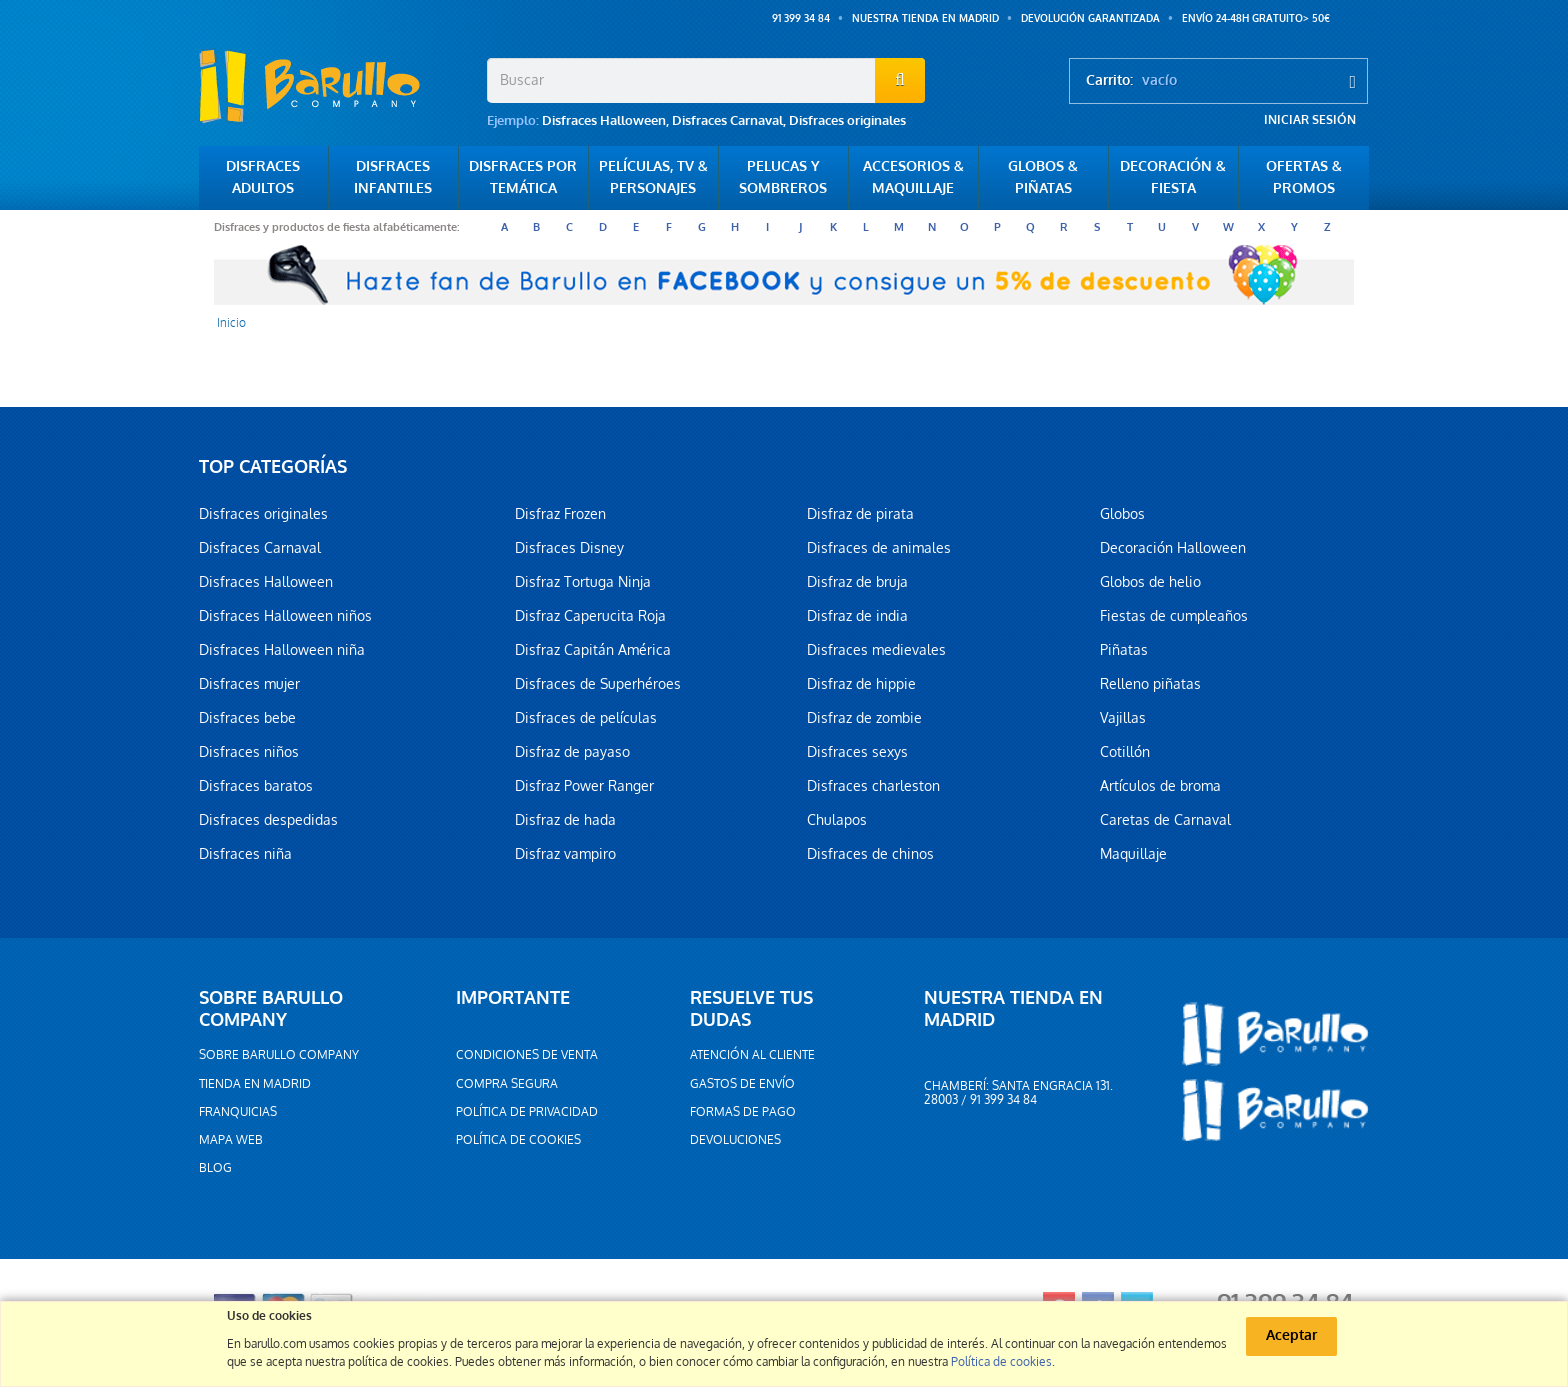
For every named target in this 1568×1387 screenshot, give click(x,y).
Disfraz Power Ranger (584, 786)
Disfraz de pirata (860, 514)
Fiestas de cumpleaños (1174, 616)
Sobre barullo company (279, 1055)
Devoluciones (735, 1140)
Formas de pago (743, 1112)
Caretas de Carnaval (1165, 820)
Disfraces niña (245, 854)
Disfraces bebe (247, 718)
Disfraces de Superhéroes (598, 684)
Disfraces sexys (857, 752)
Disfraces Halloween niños (285, 616)
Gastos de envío (742, 1084)
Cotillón (1125, 752)
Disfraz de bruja (857, 582)
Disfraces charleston (873, 786)
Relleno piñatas (1150, 684)
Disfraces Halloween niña (282, 650)
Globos (1122, 514)
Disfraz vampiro (565, 854)
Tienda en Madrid (255, 1084)
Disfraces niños (249, 752)
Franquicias (238, 1112)
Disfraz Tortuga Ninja (583, 582)
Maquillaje (1133, 854)
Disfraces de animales (879, 548)
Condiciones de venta (527, 1055)
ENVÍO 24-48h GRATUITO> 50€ (1256, 18)
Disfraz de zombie (864, 718)
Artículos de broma (1160, 786)
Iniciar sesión (1310, 120)
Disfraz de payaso (572, 752)
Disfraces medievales (876, 650)
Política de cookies (518, 1140)
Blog (215, 1168)
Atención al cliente (752, 1055)
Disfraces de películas (586, 718)
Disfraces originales (847, 120)
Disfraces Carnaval (727, 120)
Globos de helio (1150, 582)
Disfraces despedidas (268, 820)
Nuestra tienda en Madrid (925, 18)
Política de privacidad (527, 1112)
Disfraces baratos (256, 786)
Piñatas (1124, 650)
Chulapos (837, 820)
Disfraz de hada (565, 820)
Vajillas (1123, 718)
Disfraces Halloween (604, 120)
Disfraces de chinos (870, 854)
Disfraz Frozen (560, 514)
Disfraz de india (857, 616)
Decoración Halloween (1173, 548)
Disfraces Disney (569, 548)
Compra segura (507, 1084)
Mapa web (231, 1140)
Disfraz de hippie (861, 684)
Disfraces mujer (249, 684)
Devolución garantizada (1090, 18)
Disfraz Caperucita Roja (590, 616)
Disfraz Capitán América (593, 650)
